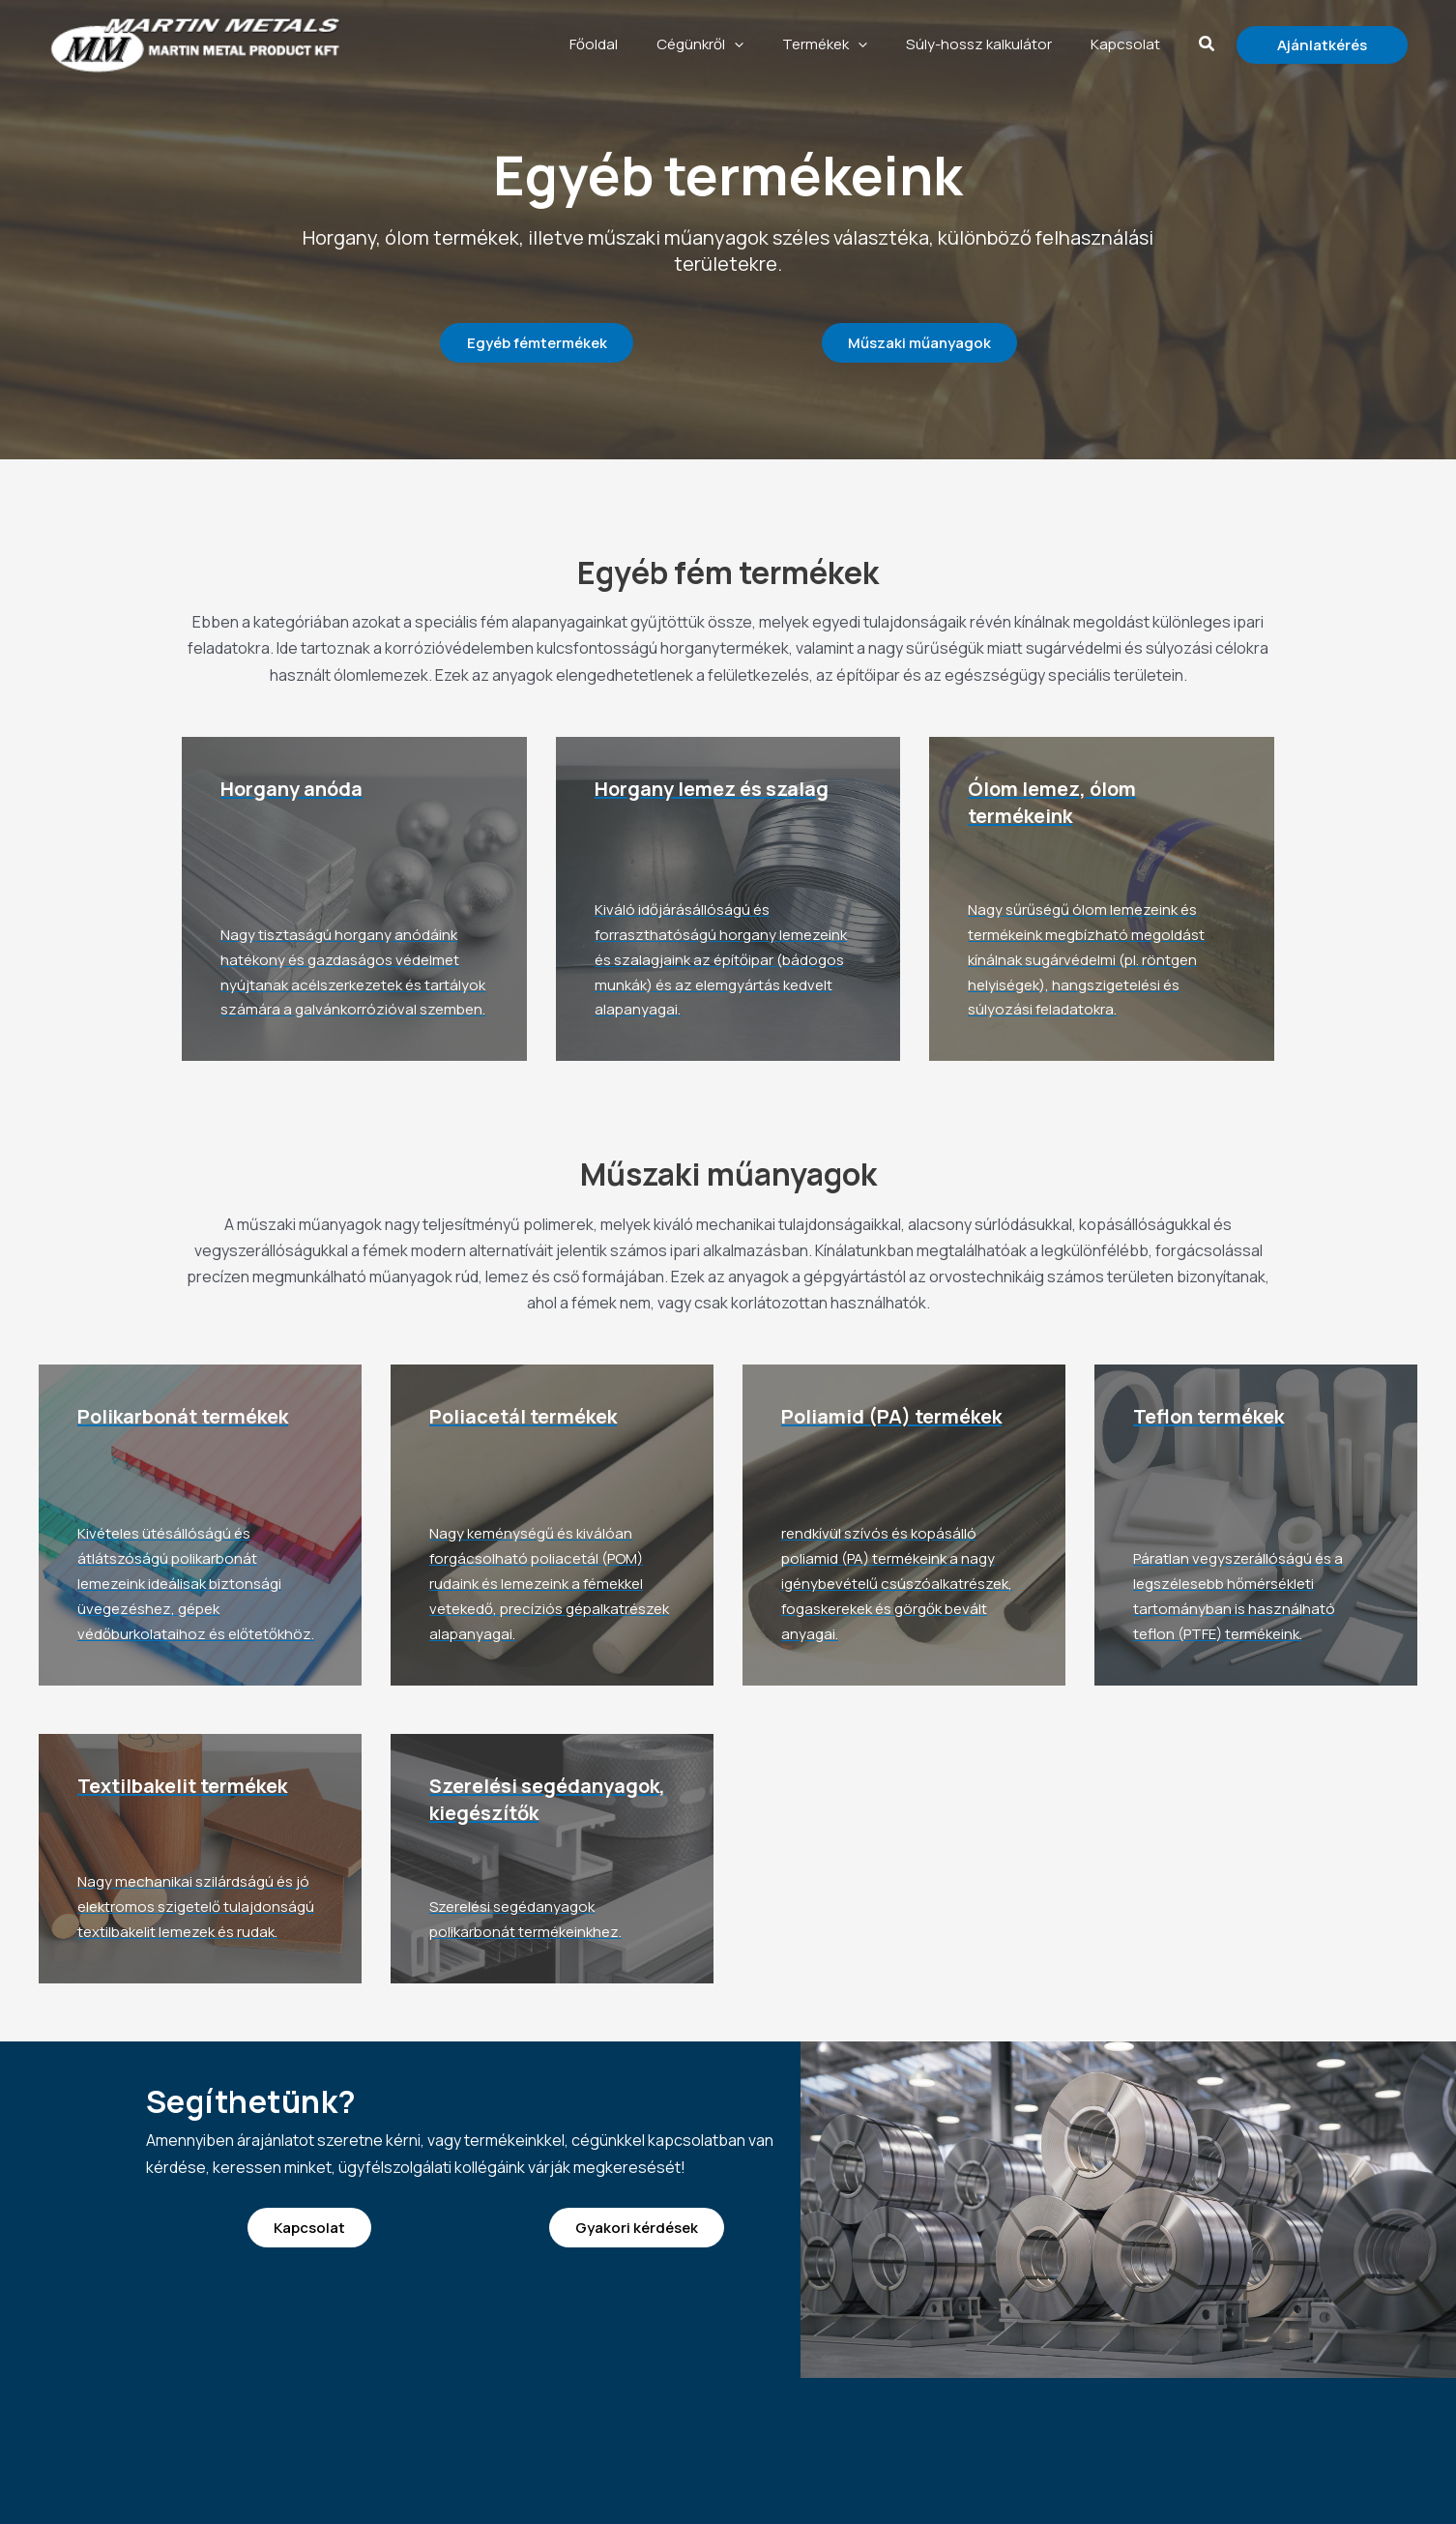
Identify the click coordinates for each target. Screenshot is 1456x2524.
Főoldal (661, 44)
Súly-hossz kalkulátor (1003, 44)
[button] (1207, 45)
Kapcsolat (1135, 44)
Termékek (863, 44)
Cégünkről (753, 44)
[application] (787, 44)
